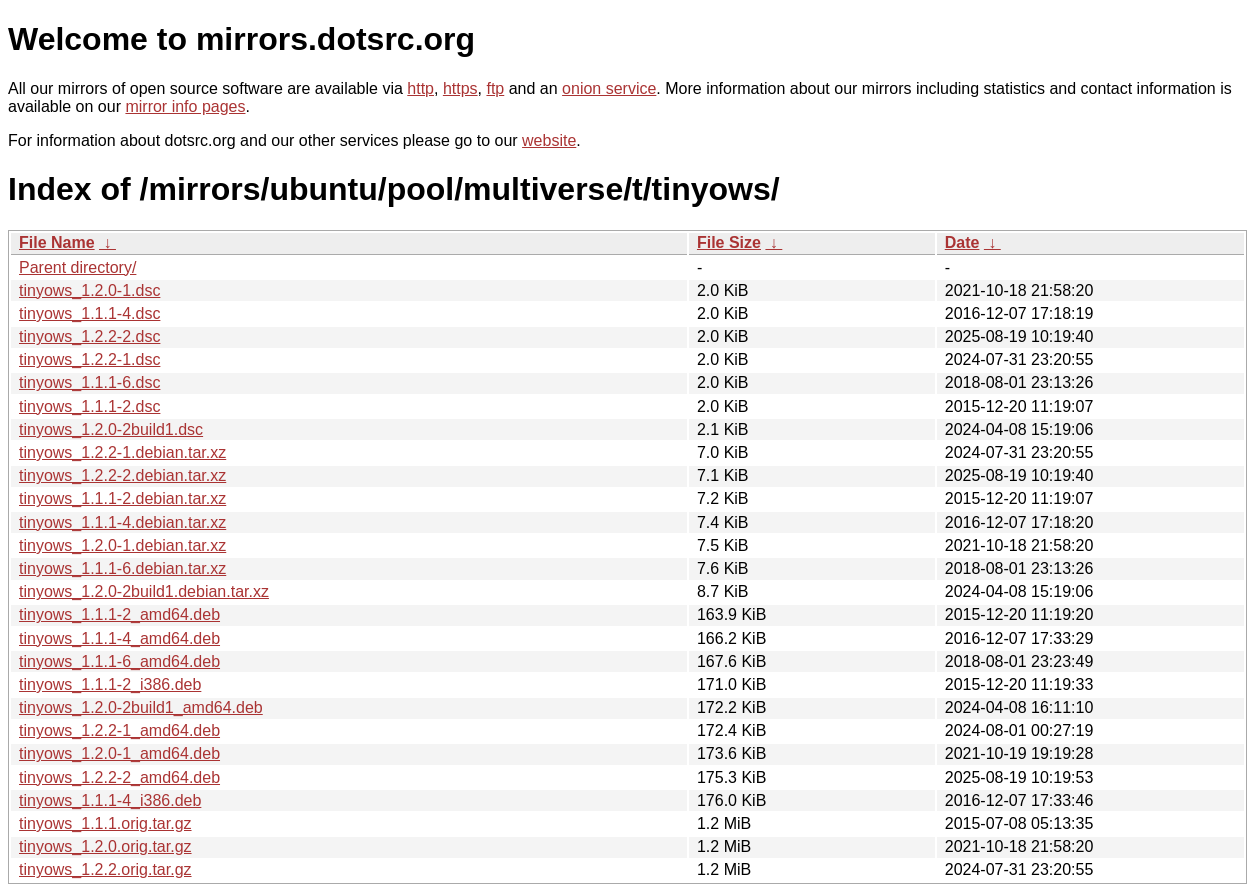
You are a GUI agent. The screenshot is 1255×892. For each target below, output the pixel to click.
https (460, 88)
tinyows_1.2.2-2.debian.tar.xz (122, 475)
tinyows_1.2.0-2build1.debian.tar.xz (144, 591)
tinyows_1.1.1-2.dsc (89, 406)
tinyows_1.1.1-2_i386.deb (110, 684)
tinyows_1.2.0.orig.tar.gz (105, 846)
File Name (57, 242)
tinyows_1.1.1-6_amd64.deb (119, 661)
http (420, 88)
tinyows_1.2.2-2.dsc (89, 336)
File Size (729, 242)
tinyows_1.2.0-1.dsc (89, 290)
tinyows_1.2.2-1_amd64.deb (119, 730)
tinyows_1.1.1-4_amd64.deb (119, 638)
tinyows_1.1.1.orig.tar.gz (105, 823)
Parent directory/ (77, 267)
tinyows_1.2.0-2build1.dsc (111, 429)
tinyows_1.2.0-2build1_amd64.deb (141, 707)
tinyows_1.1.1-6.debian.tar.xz (122, 568)
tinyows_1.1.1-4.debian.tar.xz (122, 522)
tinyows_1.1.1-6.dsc (89, 382)
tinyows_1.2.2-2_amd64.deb (119, 777)
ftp (495, 88)
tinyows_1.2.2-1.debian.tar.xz (122, 452)
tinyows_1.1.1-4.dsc (89, 313)
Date (962, 242)
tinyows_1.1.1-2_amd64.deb (119, 614)
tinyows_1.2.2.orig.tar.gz (105, 869)
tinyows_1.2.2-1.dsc (89, 359)
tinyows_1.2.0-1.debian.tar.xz (122, 545)
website (549, 140)
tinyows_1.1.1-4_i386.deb (110, 800)
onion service (609, 88)
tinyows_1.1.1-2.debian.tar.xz (122, 498)
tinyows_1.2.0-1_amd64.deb (119, 753)
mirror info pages (185, 106)
